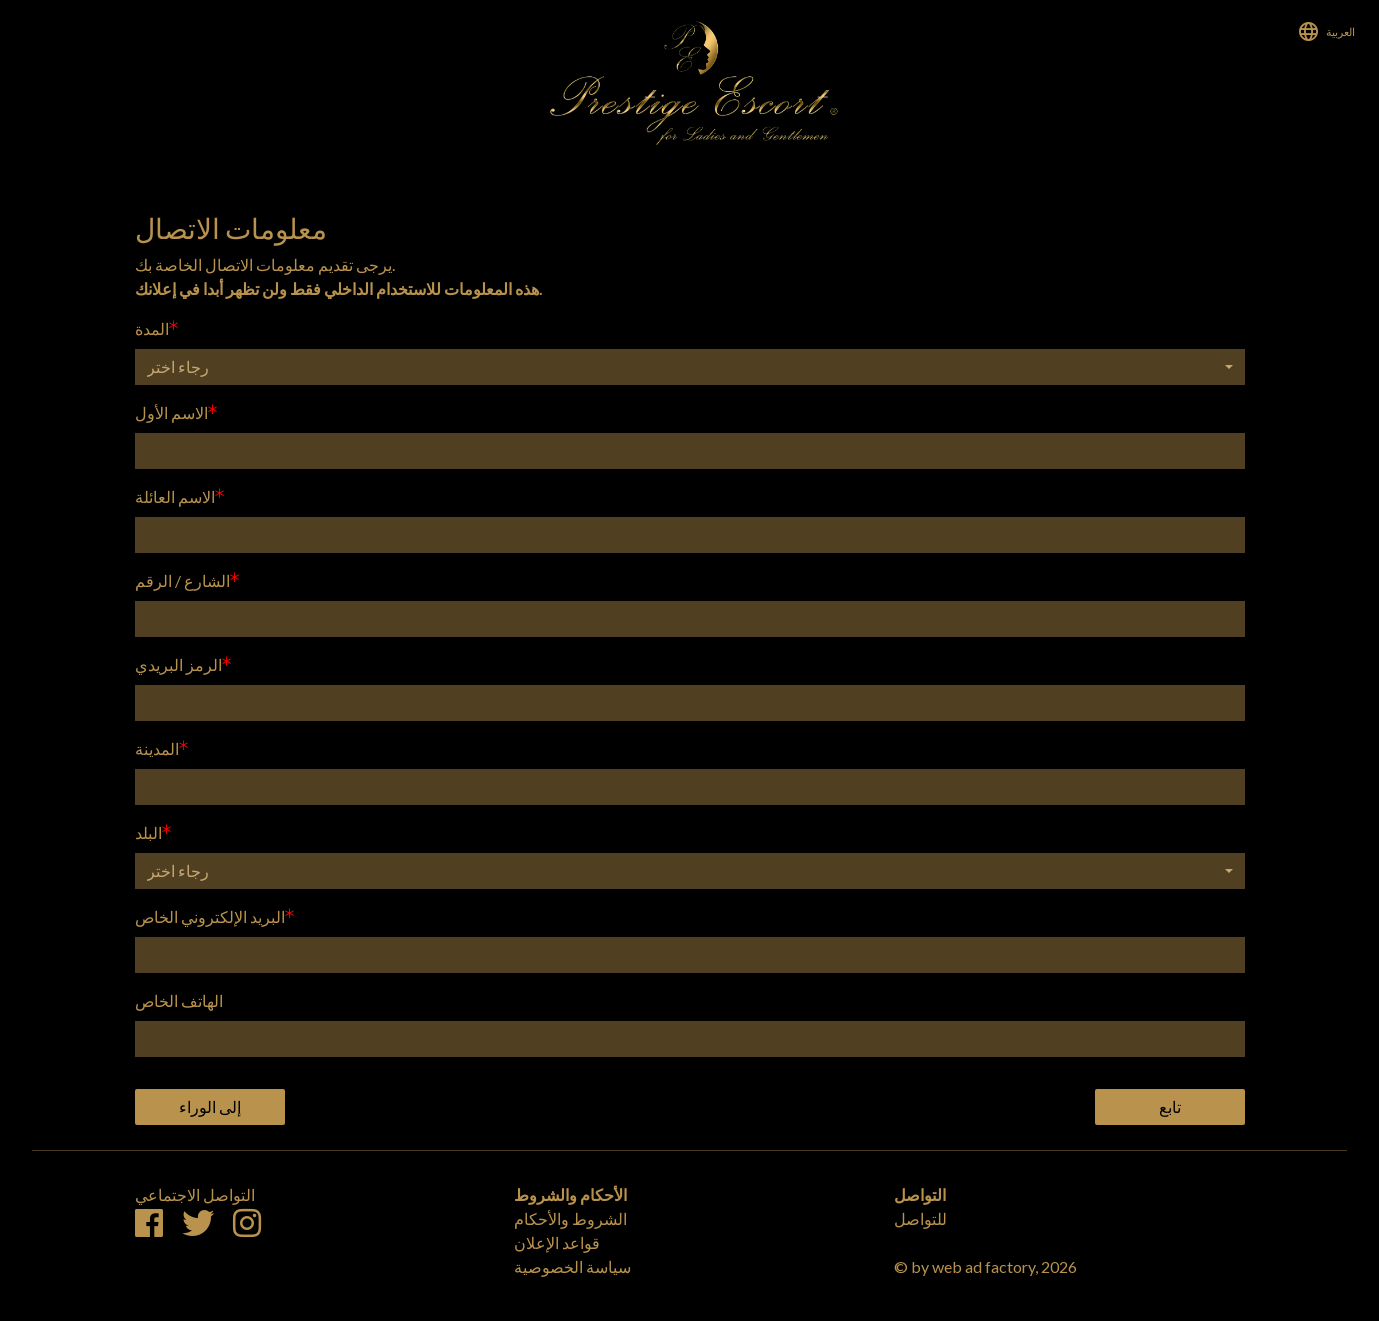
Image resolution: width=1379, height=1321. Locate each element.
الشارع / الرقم (182, 580)
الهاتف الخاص (179, 1000)
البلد (148, 832)
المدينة (157, 748)
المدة (152, 328)
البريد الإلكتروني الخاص (210, 916)
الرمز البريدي (178, 664)
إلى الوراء (210, 1106)
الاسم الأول (171, 412)
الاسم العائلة (175, 496)
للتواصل (920, 1218)
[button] (690, 367)
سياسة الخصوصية (572, 1266)
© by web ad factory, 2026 (985, 1266)
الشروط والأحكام (570, 1218)
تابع (1170, 1106)
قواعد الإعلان (557, 1242)
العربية (1340, 31)
